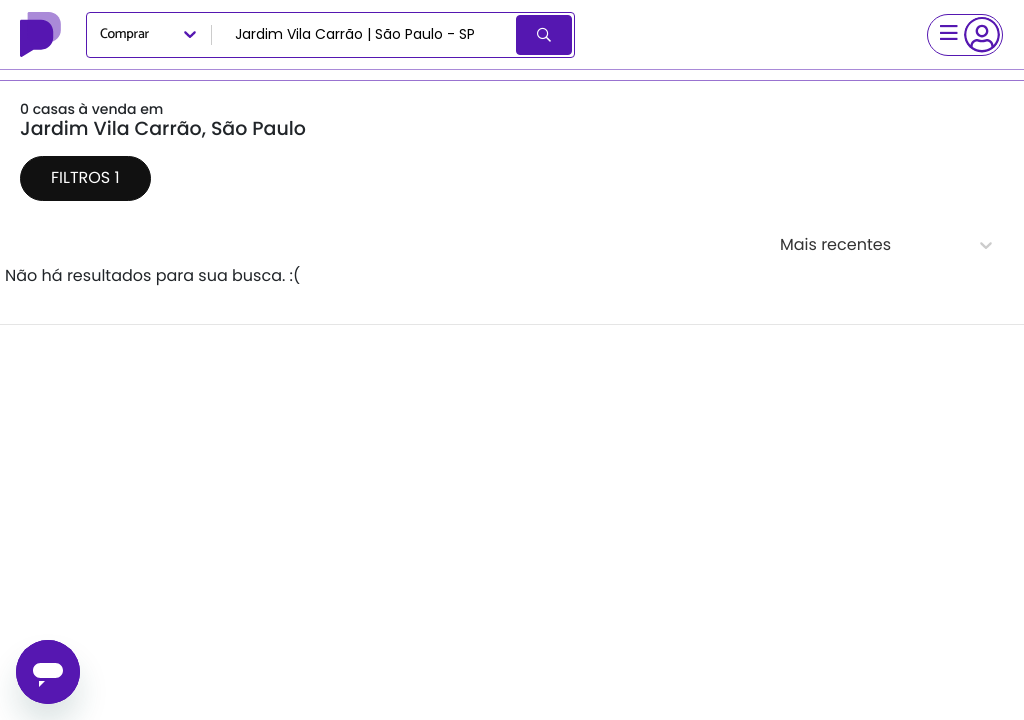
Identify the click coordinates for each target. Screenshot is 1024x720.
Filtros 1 (85, 177)
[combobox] (365, 35)
